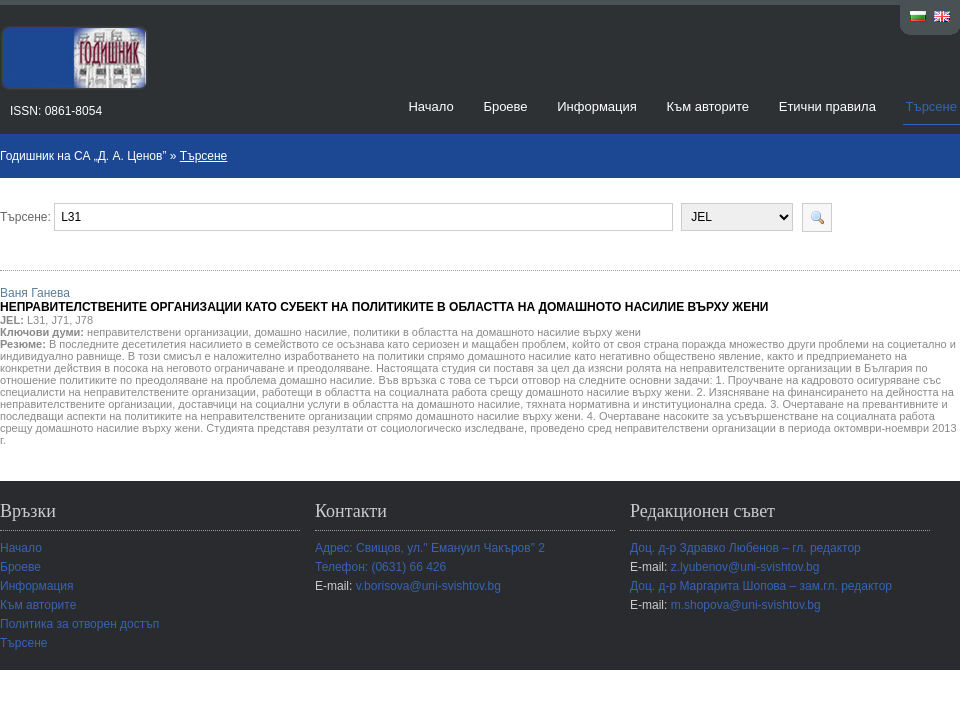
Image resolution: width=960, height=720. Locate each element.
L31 (36, 320)
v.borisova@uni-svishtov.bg (428, 586)
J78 (84, 320)
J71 (60, 320)
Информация (597, 106)
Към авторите (707, 106)
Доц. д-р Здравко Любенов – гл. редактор (745, 548)
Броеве (505, 106)
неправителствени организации (167, 332)
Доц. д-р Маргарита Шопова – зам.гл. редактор (761, 586)
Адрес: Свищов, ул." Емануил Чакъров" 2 (430, 548)
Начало (430, 106)
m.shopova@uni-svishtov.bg (746, 605)
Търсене (931, 106)
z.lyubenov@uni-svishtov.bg (745, 567)
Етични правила (827, 106)
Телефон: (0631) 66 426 (380, 567)
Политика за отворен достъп (79, 624)
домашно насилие (300, 332)
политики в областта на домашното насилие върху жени (497, 332)
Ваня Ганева (384, 300)
